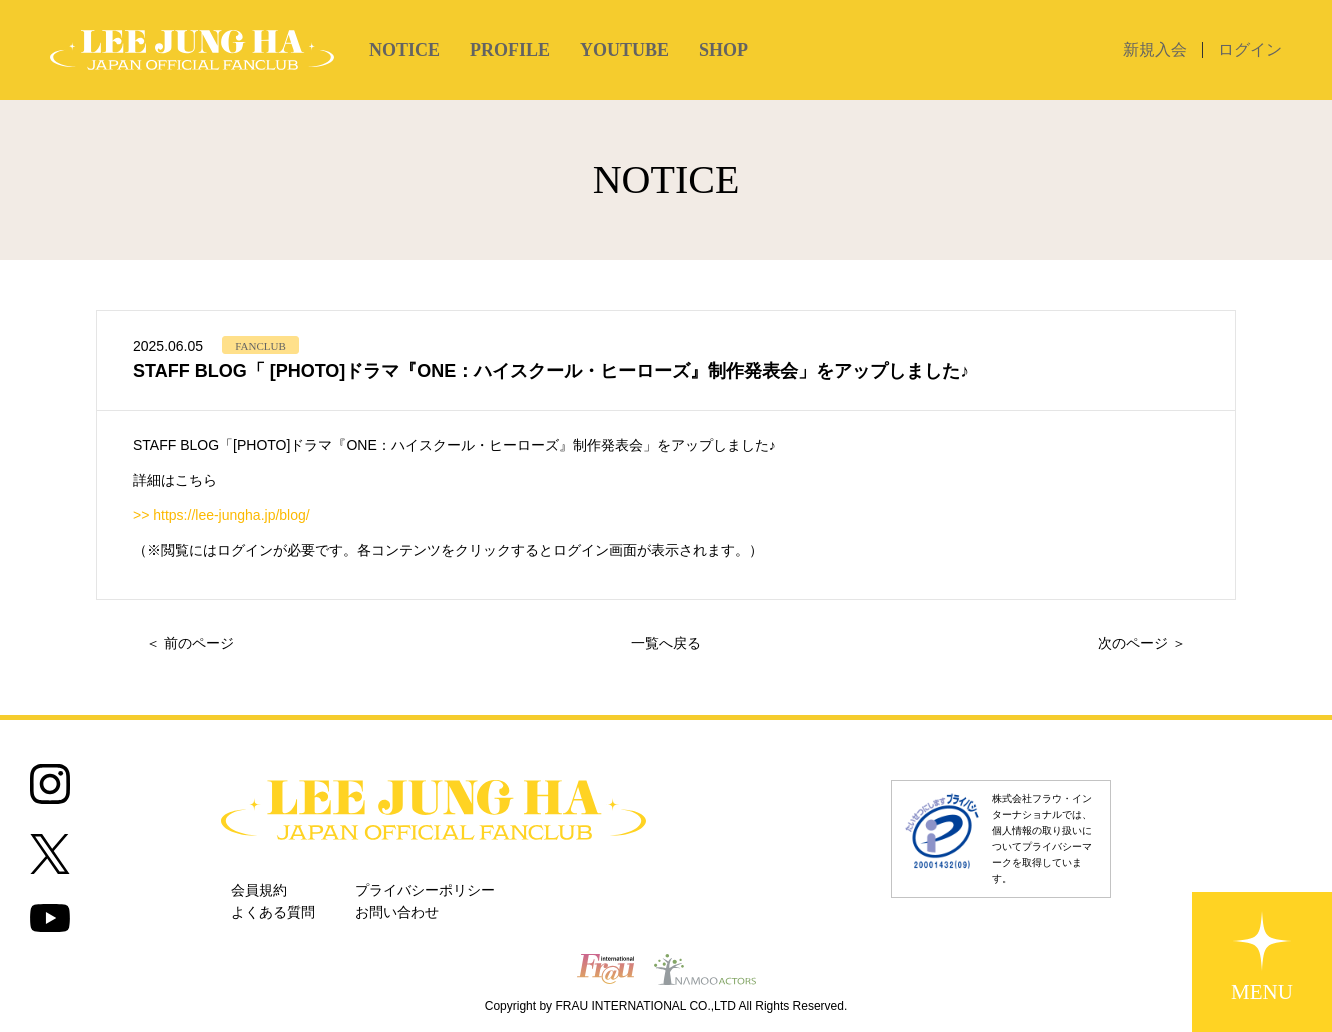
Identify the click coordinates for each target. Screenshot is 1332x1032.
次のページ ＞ (1142, 643)
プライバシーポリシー (425, 890)
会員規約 (259, 890)
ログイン (1250, 49)
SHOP (723, 50)
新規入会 (1155, 49)
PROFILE (510, 50)
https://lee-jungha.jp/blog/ (231, 515)
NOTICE (404, 50)
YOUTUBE (624, 50)
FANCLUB (260, 346)
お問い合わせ (397, 912)
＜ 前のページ (190, 643)
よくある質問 (273, 912)
